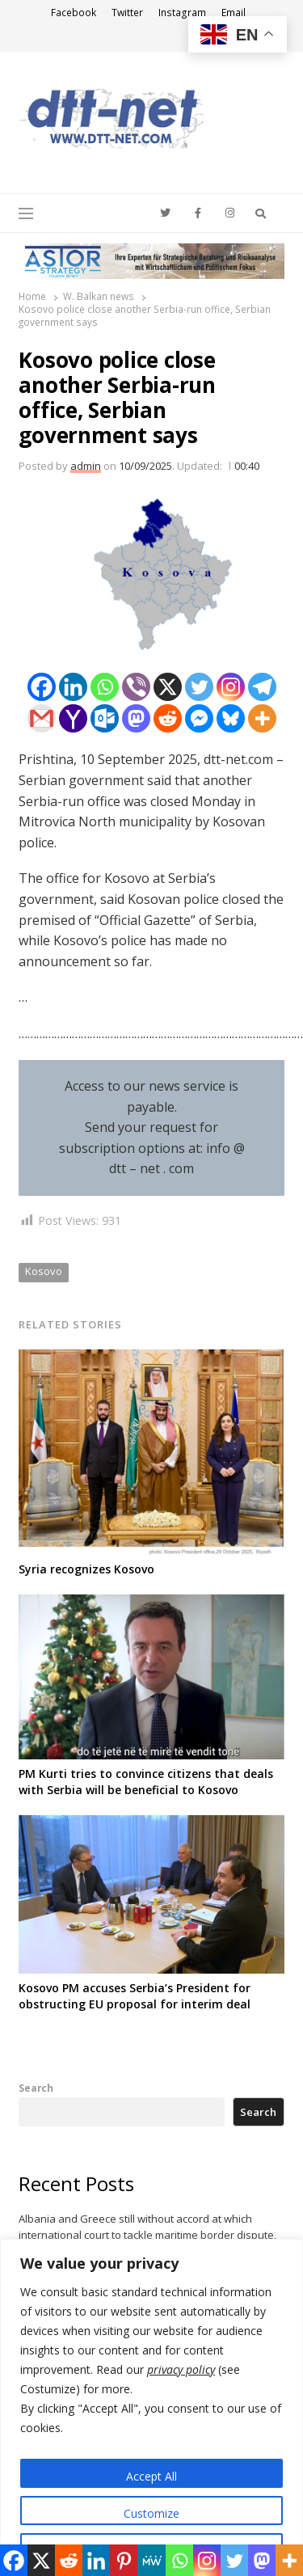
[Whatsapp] (104, 687)
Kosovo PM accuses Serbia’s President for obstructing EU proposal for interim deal (134, 1996)
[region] (151, 2407)
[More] (262, 718)
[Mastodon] (136, 718)
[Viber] (136, 687)
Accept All (151, 2476)
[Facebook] (41, 687)
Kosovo (43, 1271)
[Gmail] (41, 718)
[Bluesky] (231, 718)
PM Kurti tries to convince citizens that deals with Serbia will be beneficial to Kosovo (146, 1781)
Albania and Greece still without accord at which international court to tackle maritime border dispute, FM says (147, 2234)
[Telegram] (262, 687)
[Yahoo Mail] (73, 718)
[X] (168, 687)
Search (36, 2087)
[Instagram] (231, 687)
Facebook (73, 12)
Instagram (182, 12)
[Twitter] (199, 687)
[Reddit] (168, 718)
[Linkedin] (73, 687)
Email (233, 12)
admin (85, 465)
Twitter (127, 12)
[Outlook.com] (104, 718)
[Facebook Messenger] (199, 718)
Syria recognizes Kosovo (86, 1569)
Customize (151, 2513)
